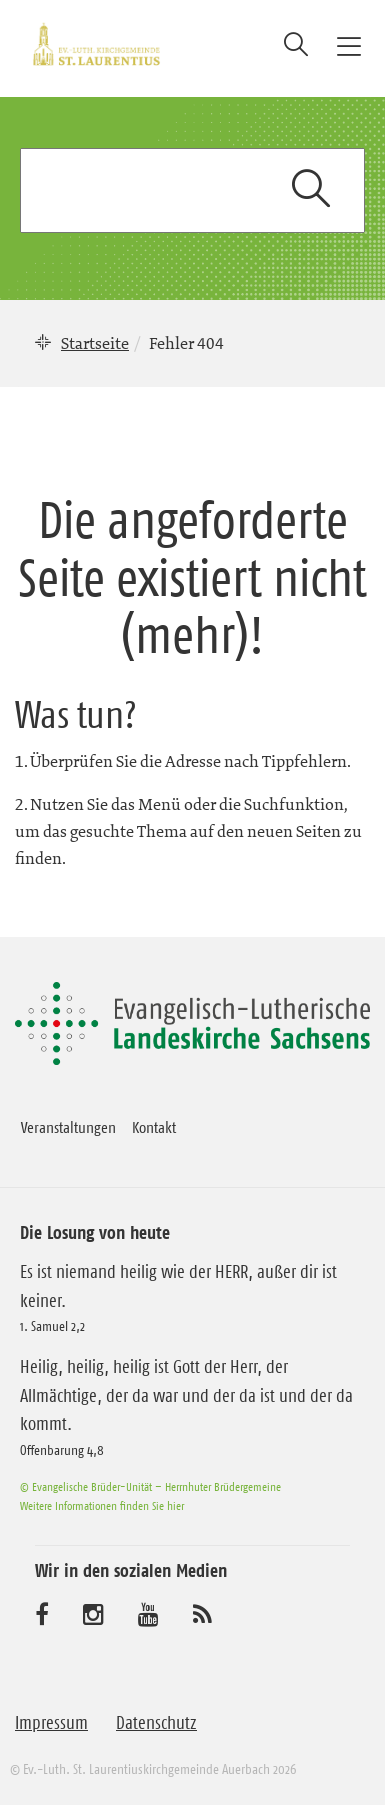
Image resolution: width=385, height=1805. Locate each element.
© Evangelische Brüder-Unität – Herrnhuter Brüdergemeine (150, 1486)
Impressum (51, 1723)
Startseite (95, 343)
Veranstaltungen (68, 1127)
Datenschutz (156, 1723)
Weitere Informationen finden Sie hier (102, 1505)
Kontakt (154, 1127)
